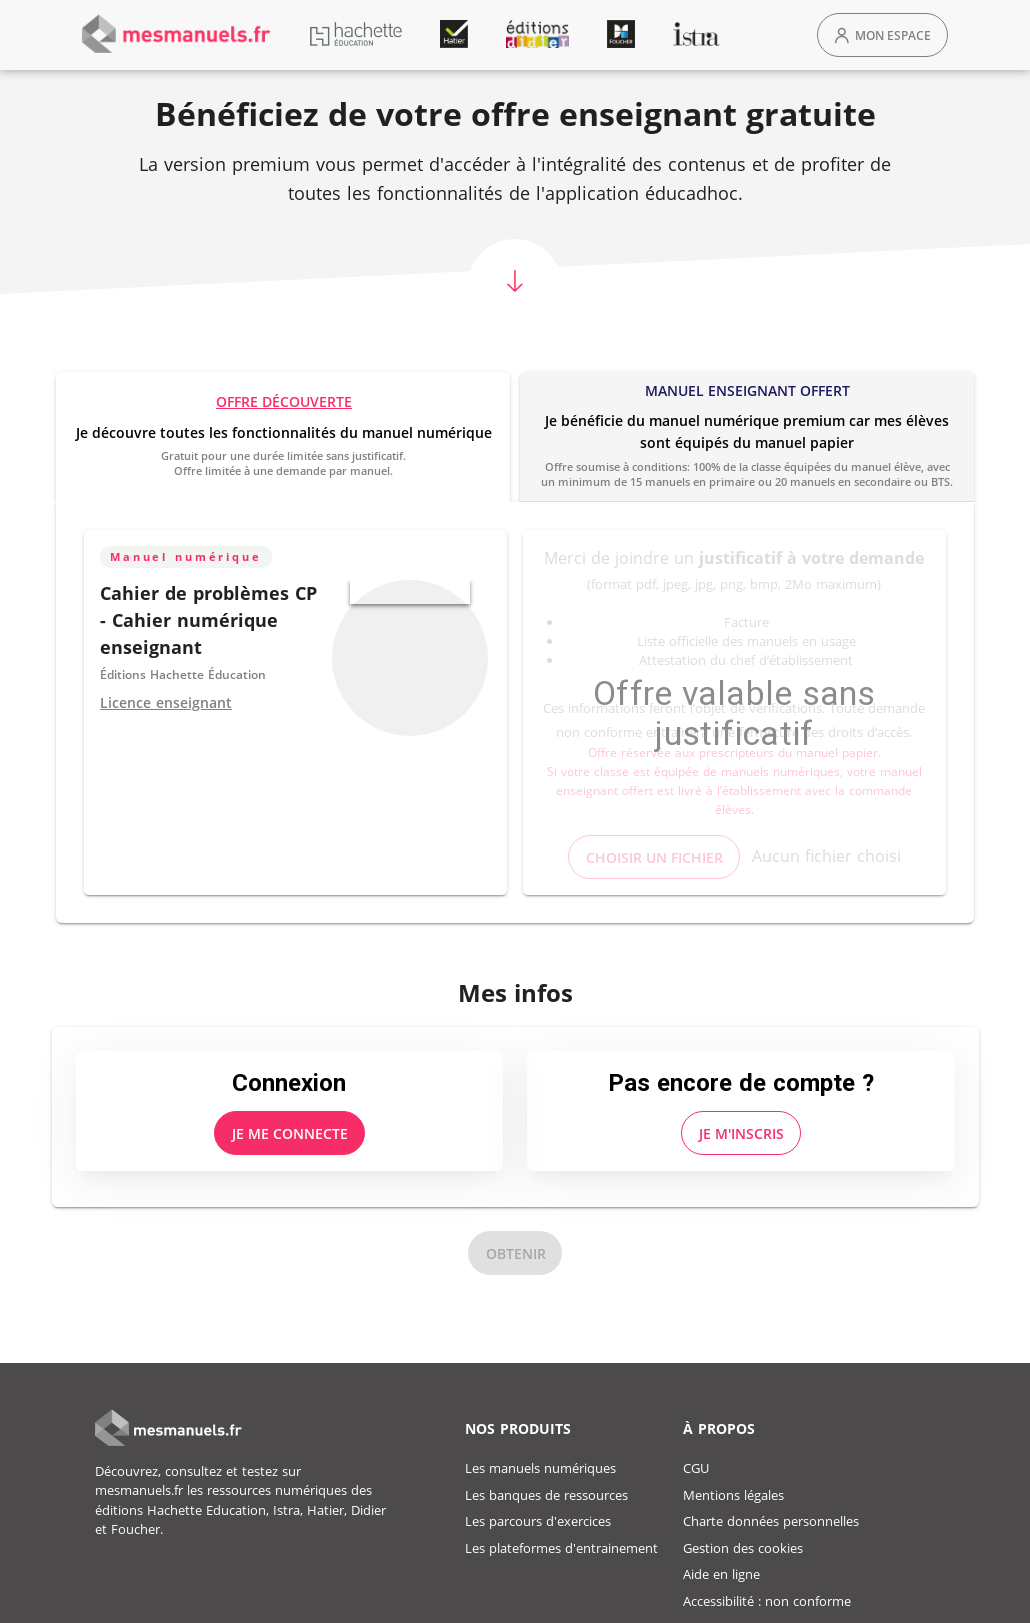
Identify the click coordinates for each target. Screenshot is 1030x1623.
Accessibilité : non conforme (767, 1601)
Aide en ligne (721, 1574)
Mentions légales (733, 1495)
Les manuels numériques (540, 1468)
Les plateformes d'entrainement (561, 1548)
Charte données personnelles (771, 1521)
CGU (696, 1468)
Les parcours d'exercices (538, 1521)
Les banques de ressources (546, 1495)
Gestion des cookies (743, 1548)
